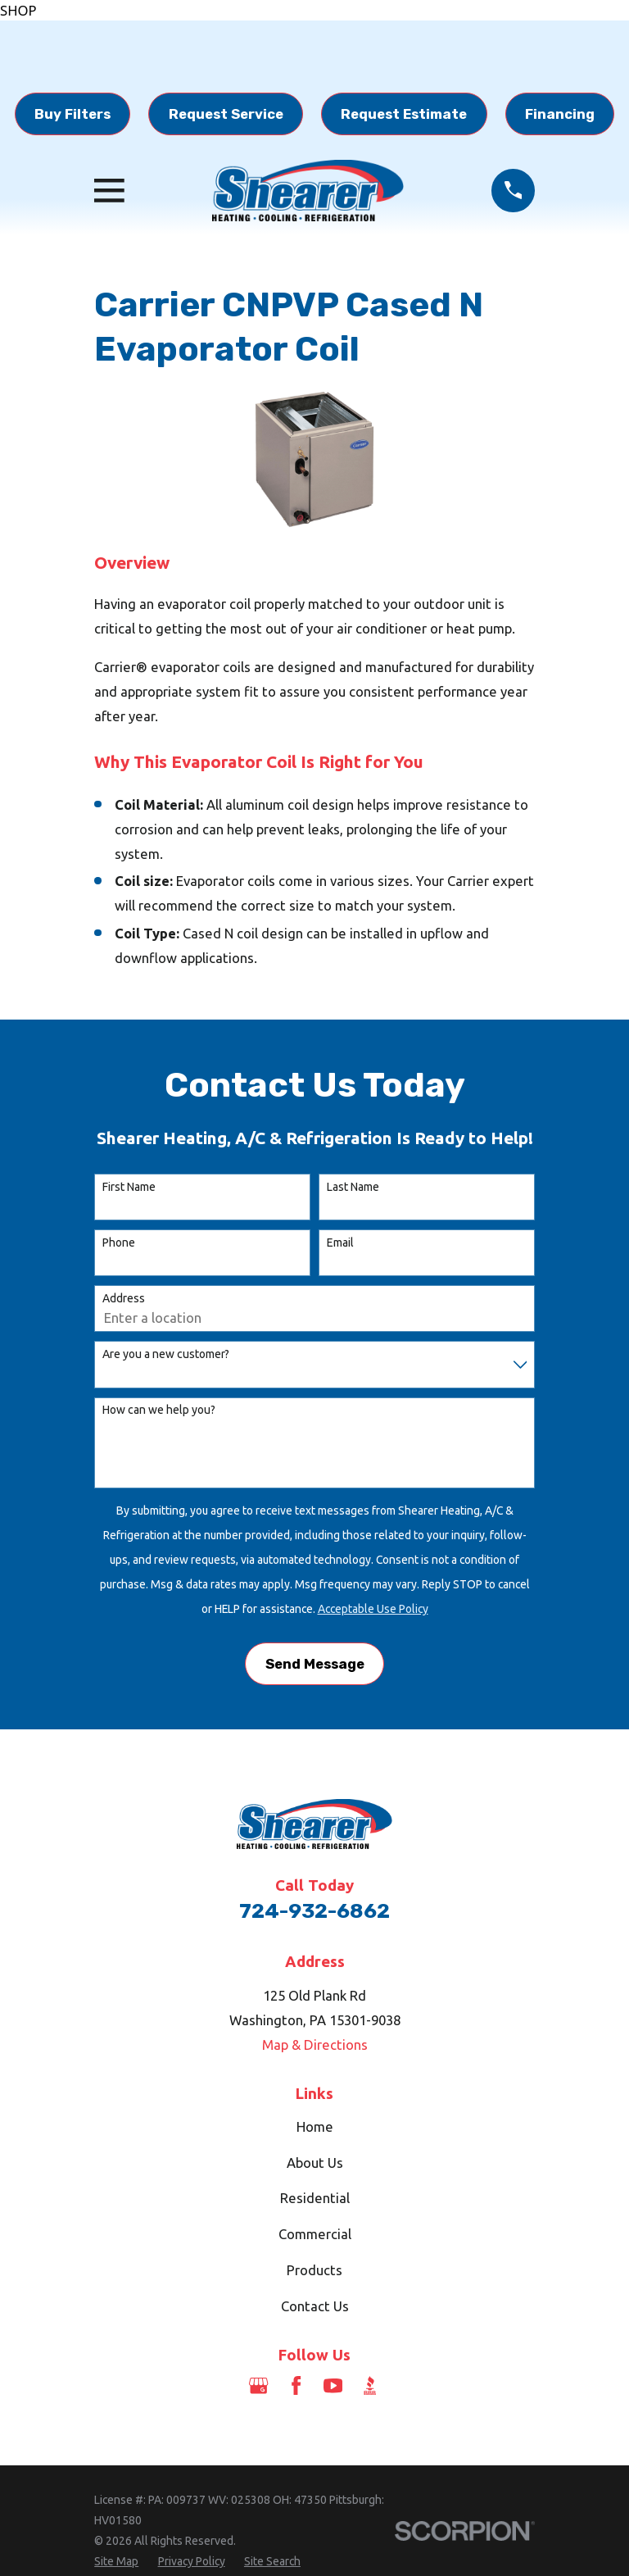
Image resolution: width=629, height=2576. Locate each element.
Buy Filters (72, 114)
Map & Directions (315, 2044)
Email (340, 1242)
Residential (315, 2198)
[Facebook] (296, 2385)
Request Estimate (404, 114)
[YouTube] (333, 2385)
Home (314, 2126)
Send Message (314, 1664)
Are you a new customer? (165, 1354)
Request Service (226, 114)
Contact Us (315, 2306)
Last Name (353, 1186)
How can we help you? (158, 1409)
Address (123, 1298)
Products (314, 2270)
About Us (315, 2162)
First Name (129, 1186)
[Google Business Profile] (258, 2385)
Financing (560, 114)
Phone (118, 1242)
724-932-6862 (314, 1911)
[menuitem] (116, 2561)
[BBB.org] (369, 2385)
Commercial (314, 2234)
